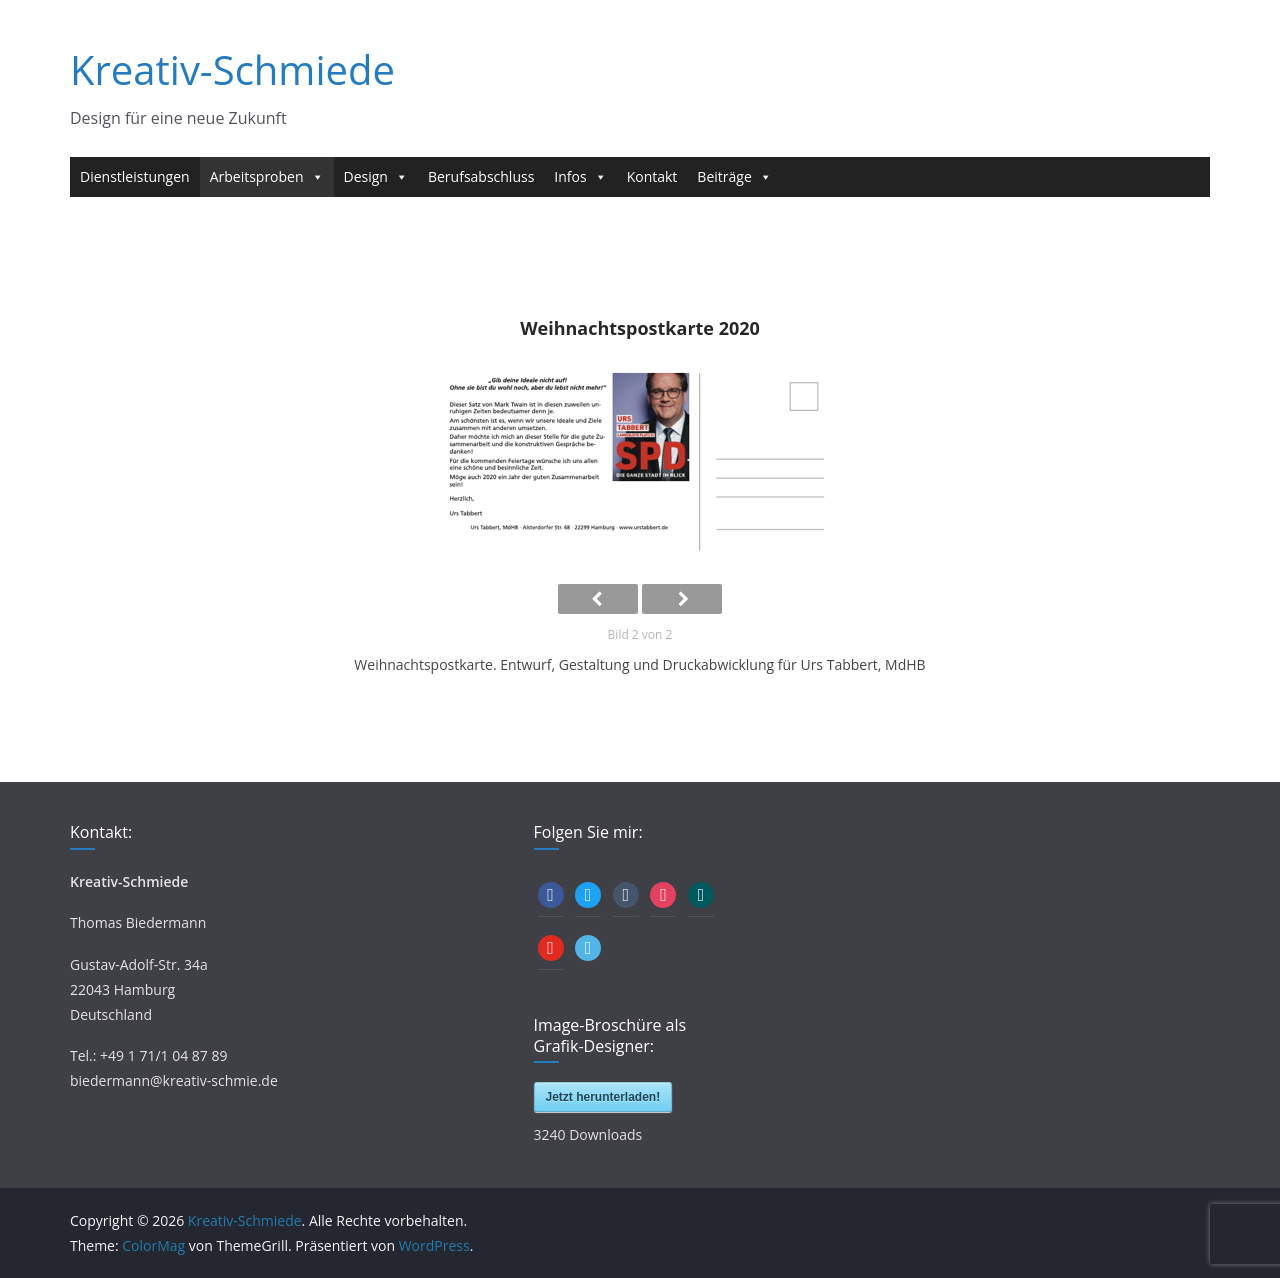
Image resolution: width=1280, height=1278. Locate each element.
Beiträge (734, 177)
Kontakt (652, 176)
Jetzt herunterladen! (603, 1097)
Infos (580, 177)
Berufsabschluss (481, 176)
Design (376, 177)
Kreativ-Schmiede (232, 69)
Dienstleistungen (135, 176)
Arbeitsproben (267, 177)
